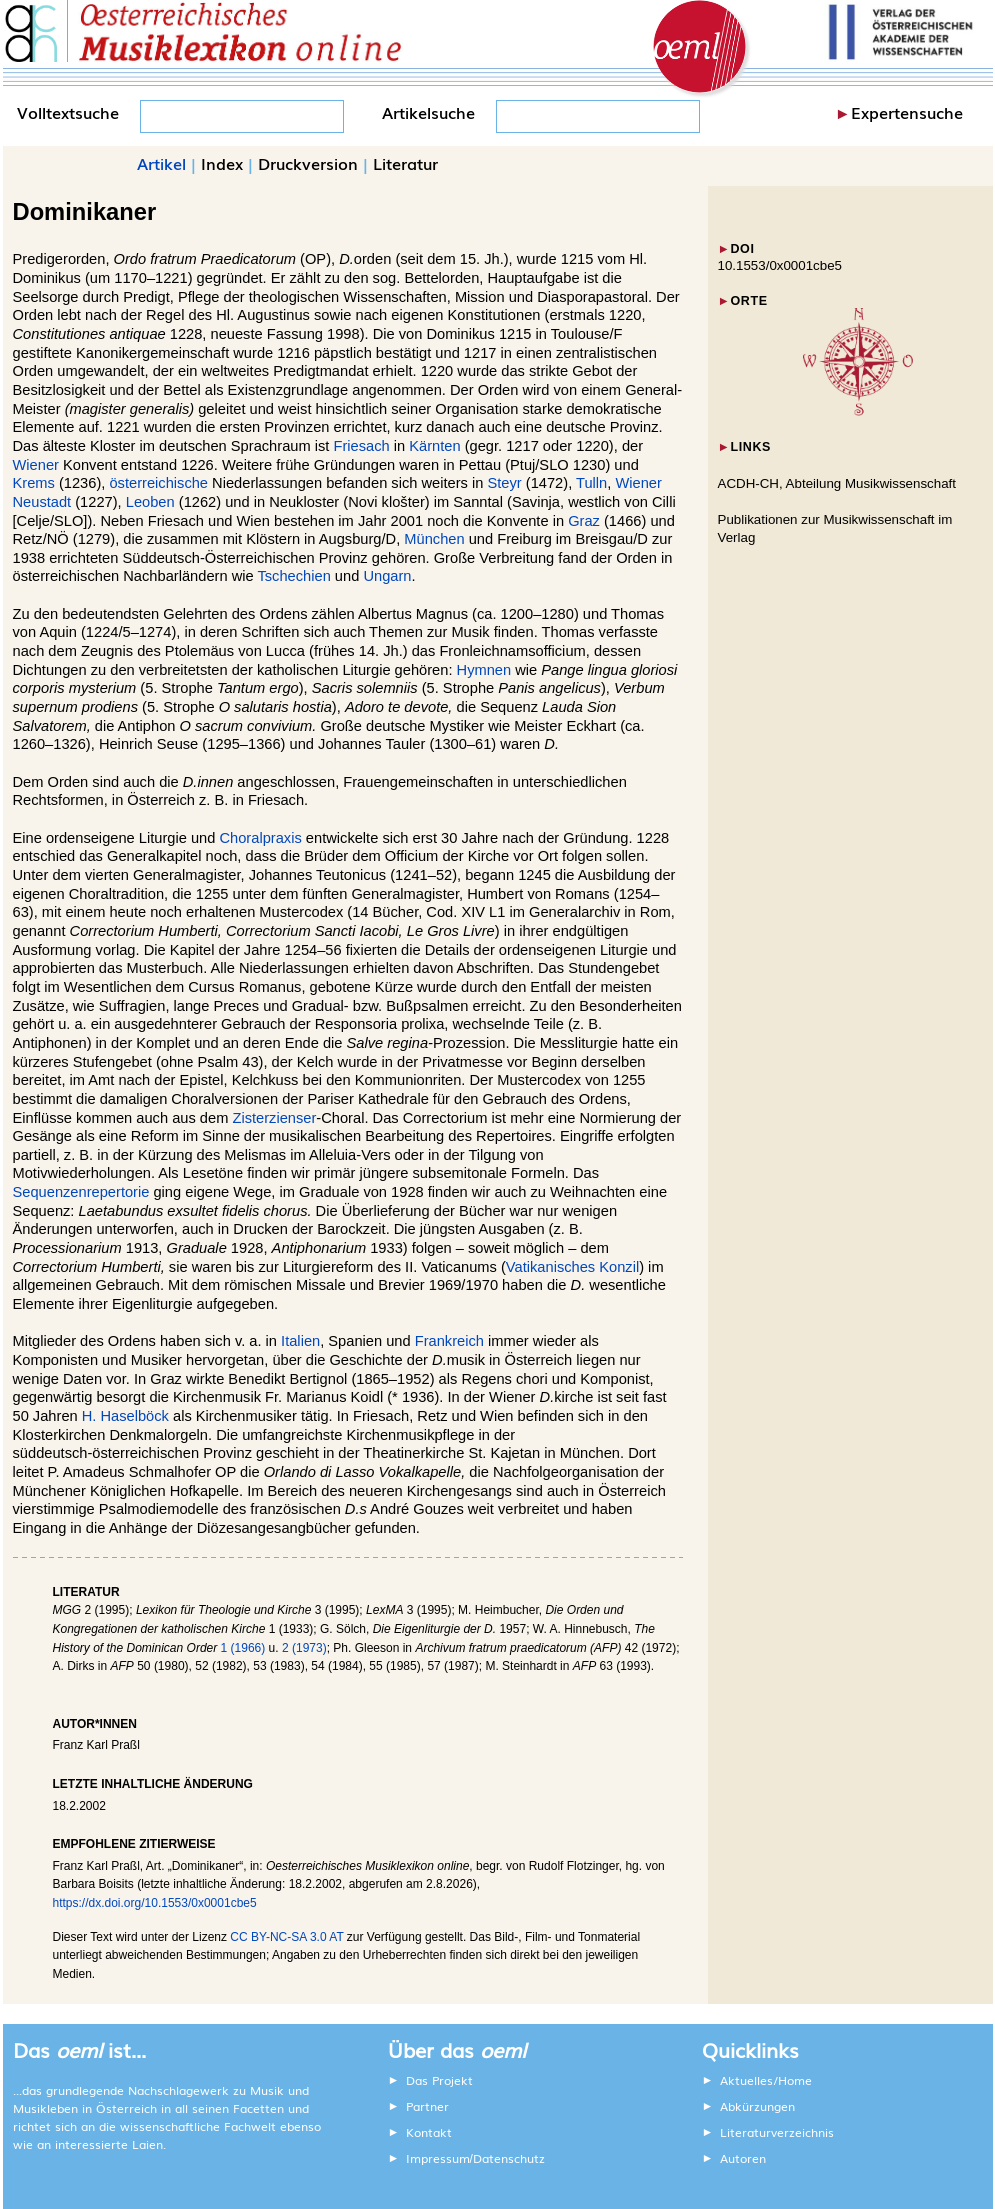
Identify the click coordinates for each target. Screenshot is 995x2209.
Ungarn (387, 576)
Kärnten (434, 446)
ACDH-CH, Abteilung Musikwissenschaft (837, 483)
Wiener (36, 465)
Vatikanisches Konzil (572, 1267)
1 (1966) (243, 1648)
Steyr (504, 483)
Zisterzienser (274, 1118)
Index (222, 163)
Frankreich (449, 1341)
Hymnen (484, 670)
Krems (34, 483)
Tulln (591, 483)
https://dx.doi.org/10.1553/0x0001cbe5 (155, 1903)
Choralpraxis (260, 838)
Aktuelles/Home (766, 2080)
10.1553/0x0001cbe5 (780, 265)
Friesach (361, 446)
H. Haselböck (125, 1416)
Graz (584, 521)
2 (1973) (304, 1648)
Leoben (150, 502)
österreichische (158, 483)
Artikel (161, 163)
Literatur (405, 163)
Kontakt (429, 2132)
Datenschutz (509, 2158)
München (434, 539)
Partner (427, 2106)
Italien (300, 1341)
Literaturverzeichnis (777, 2132)
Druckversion (308, 163)
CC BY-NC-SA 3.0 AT (286, 1937)
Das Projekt (439, 2080)
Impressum (438, 2158)
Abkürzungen (757, 2106)
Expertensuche (907, 112)
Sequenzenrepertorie (81, 1192)
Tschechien (293, 576)
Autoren (743, 2158)
